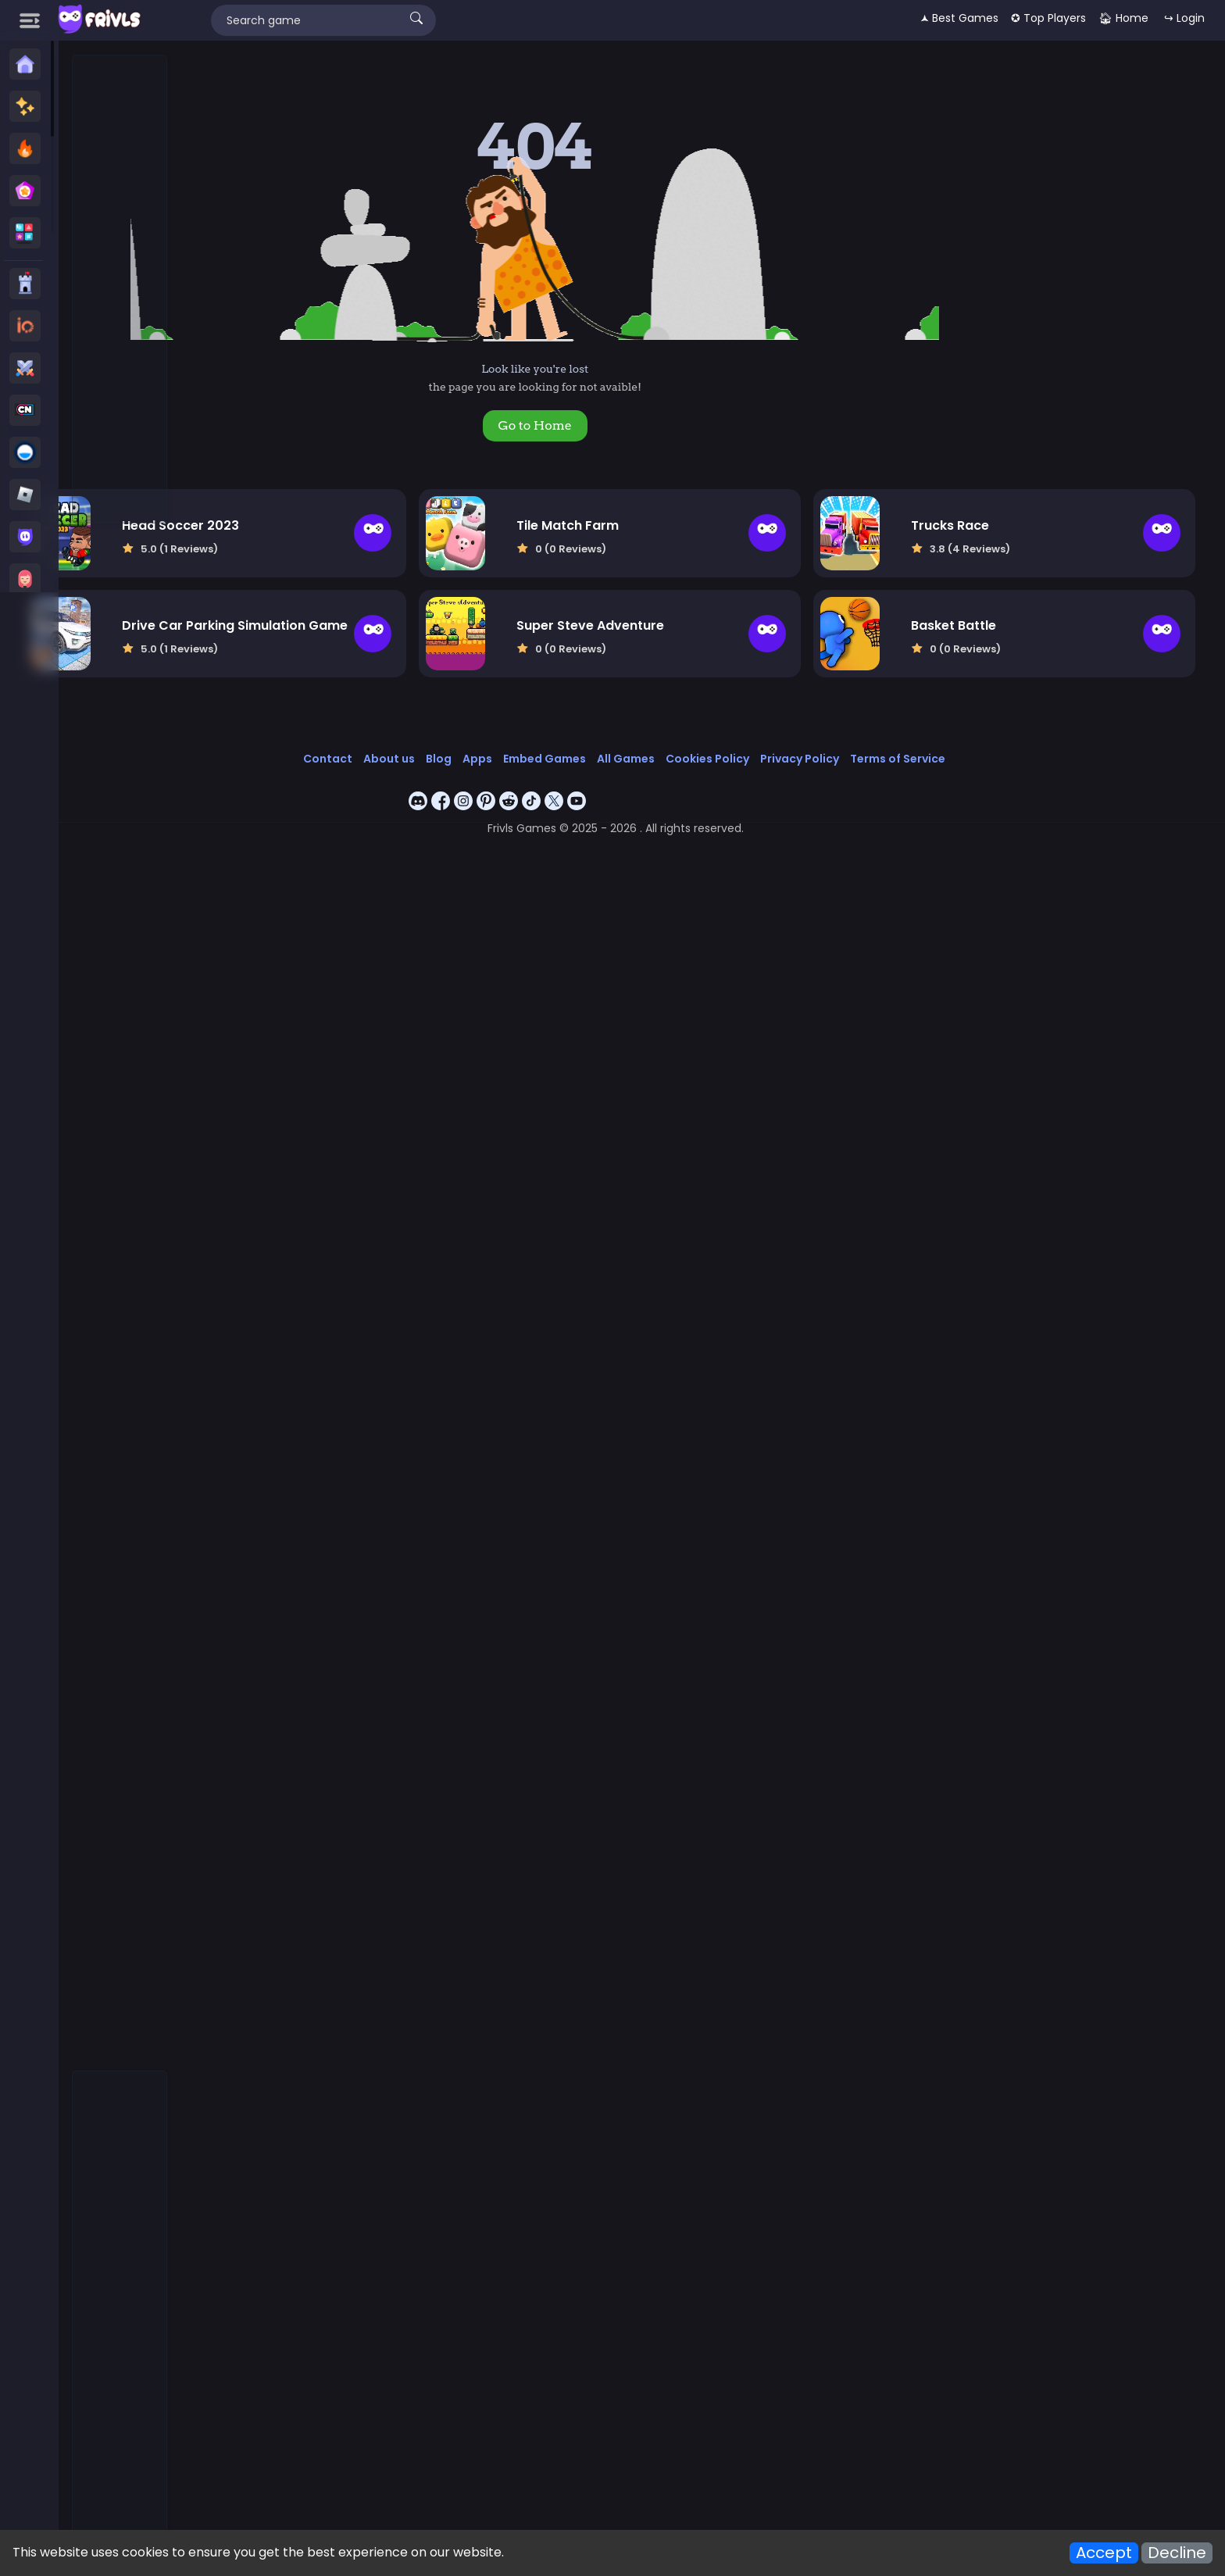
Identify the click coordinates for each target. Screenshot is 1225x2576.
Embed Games (627, 737)
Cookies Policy (790, 737)
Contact (410, 737)
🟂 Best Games (959, 18)
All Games (709, 737)
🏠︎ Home (1123, 18)
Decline (1177, 2552)
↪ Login (1184, 18)
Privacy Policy (882, 737)
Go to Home (617, 425)
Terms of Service (980, 737)
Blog (521, 737)
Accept (1104, 2552)
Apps (560, 737)
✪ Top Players (1048, 18)
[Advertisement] (120, 289)
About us (472, 737)
